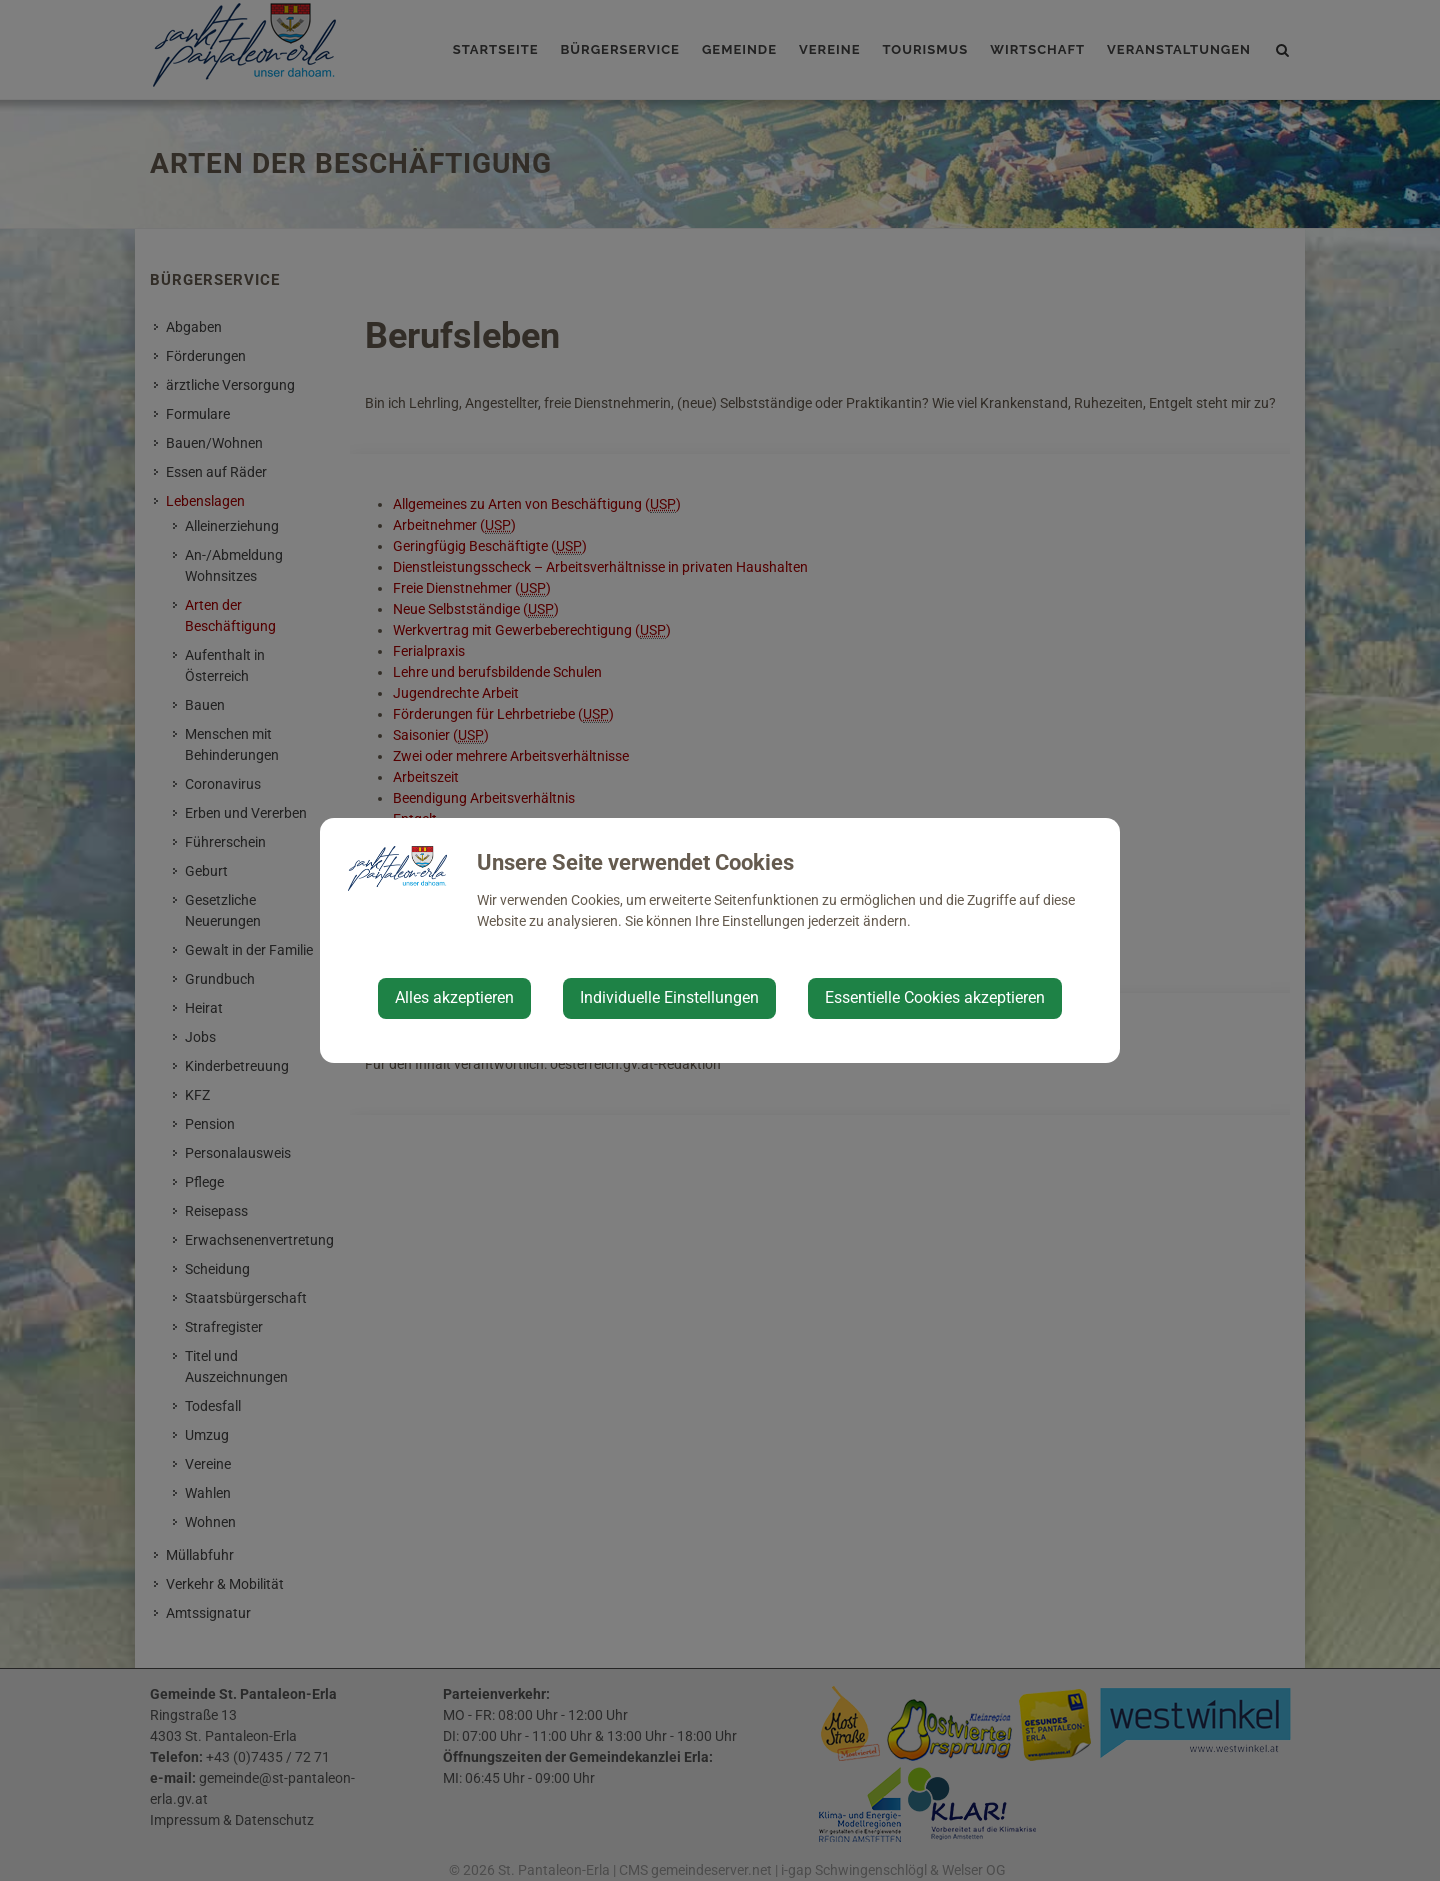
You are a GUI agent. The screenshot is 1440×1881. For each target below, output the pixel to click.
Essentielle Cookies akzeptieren (935, 997)
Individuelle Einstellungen (669, 997)
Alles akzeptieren (454, 997)
